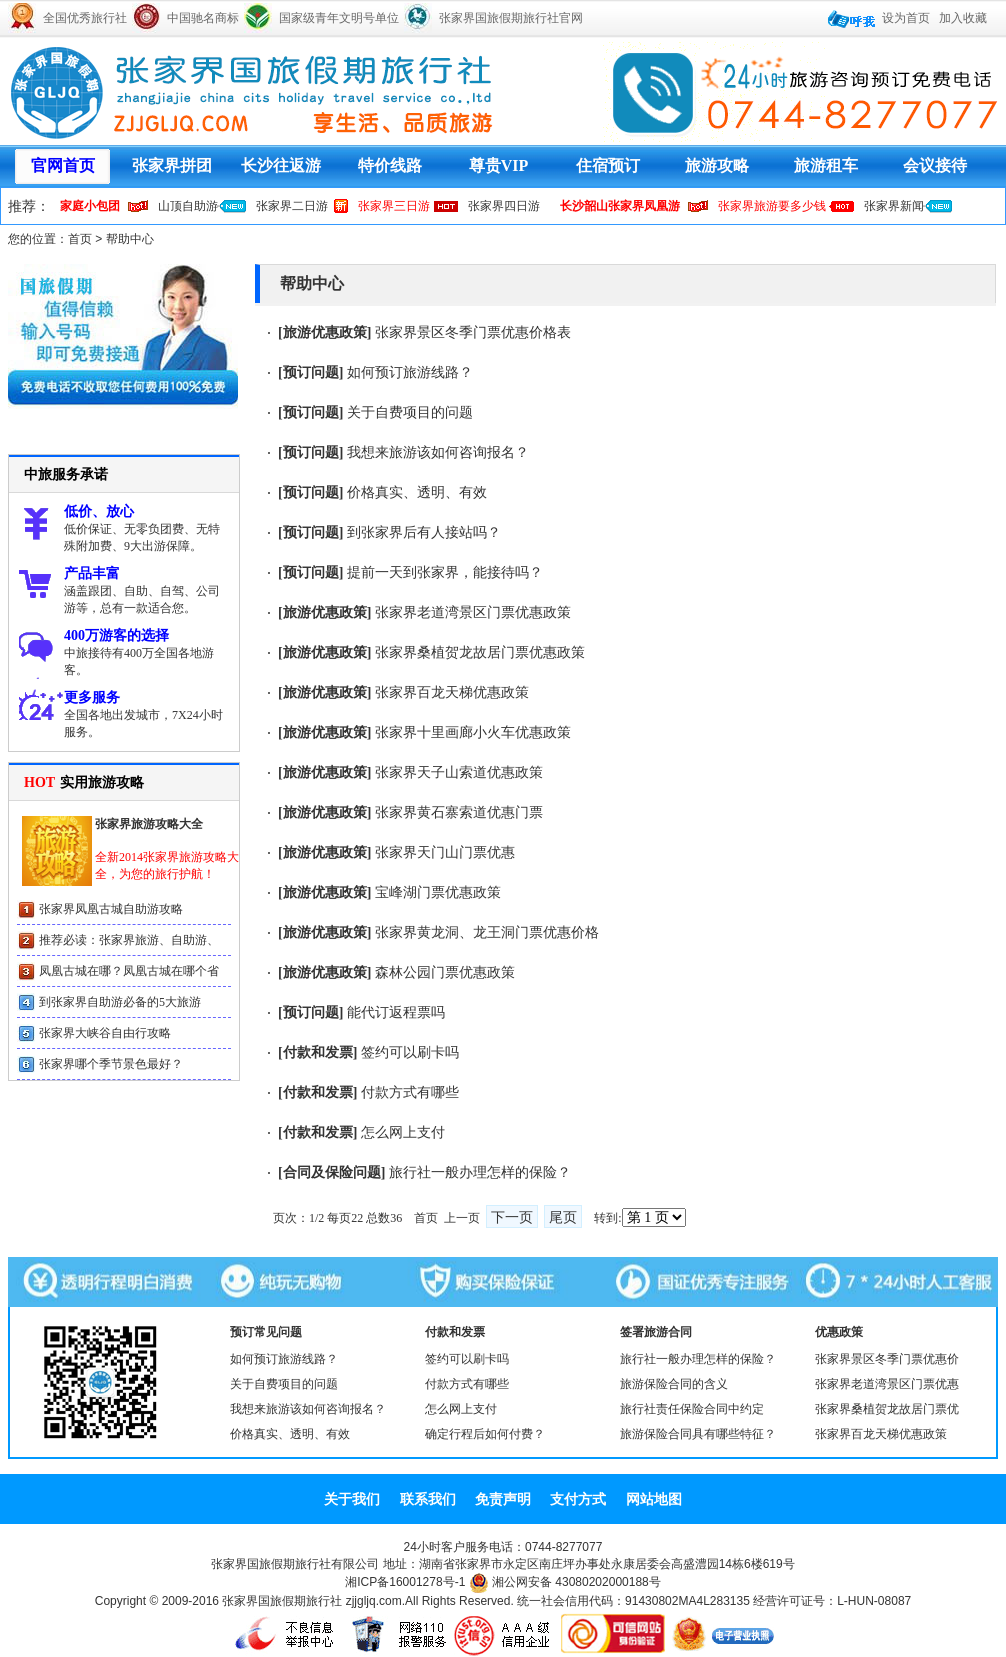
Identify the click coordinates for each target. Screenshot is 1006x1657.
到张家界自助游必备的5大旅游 (120, 1002)
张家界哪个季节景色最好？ (111, 1064)
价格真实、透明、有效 (417, 492)
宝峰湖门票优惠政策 (438, 892)
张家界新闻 (894, 206)
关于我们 (352, 1499)
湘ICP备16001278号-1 (405, 1582)
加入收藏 (963, 18)
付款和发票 (318, 1052)
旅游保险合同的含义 (674, 1384)
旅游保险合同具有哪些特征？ (698, 1434)
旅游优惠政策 (325, 332)
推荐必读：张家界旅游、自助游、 (129, 940)
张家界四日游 (504, 206)
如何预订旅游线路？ (410, 372)
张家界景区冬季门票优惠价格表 (473, 332)
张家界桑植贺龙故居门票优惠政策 (480, 652)
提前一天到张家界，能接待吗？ (445, 572)
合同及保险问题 (332, 1172)
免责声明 (503, 1499)
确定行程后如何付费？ (485, 1434)
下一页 (512, 1217)
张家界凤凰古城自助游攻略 (111, 909)
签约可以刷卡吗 (410, 1052)
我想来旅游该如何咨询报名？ (438, 452)
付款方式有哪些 (410, 1092)
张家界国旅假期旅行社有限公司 (295, 1564)
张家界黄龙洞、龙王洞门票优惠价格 (487, 932)
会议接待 (935, 165)
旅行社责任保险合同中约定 (692, 1409)
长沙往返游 (281, 165)
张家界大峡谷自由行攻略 (105, 1033)
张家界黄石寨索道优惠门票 (459, 812)
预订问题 (311, 372)
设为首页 (906, 18)
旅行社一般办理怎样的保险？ (480, 1172)
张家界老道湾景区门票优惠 (887, 1384)
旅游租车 (826, 165)
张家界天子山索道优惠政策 (459, 772)
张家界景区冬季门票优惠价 (887, 1359)
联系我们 (428, 1499)
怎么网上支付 (403, 1132)
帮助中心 (130, 239)
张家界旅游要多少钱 (772, 206)
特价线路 (390, 165)
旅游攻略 (717, 165)
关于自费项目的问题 (410, 412)
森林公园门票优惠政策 (445, 972)
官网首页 (63, 165)
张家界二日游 (292, 206)
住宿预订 (608, 165)
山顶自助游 (188, 206)
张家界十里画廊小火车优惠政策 (473, 732)
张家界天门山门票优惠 (445, 852)
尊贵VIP (499, 165)
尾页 (563, 1217)
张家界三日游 (394, 206)
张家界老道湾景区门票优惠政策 (473, 612)
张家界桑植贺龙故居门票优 (887, 1409)
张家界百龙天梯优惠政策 (452, 692)
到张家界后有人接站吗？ (424, 532)
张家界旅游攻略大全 (149, 824)
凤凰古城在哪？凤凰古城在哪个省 (129, 971)
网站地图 (654, 1499)
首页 (80, 239)
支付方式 (578, 1499)
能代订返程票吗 (396, 1012)
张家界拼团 (172, 165)
